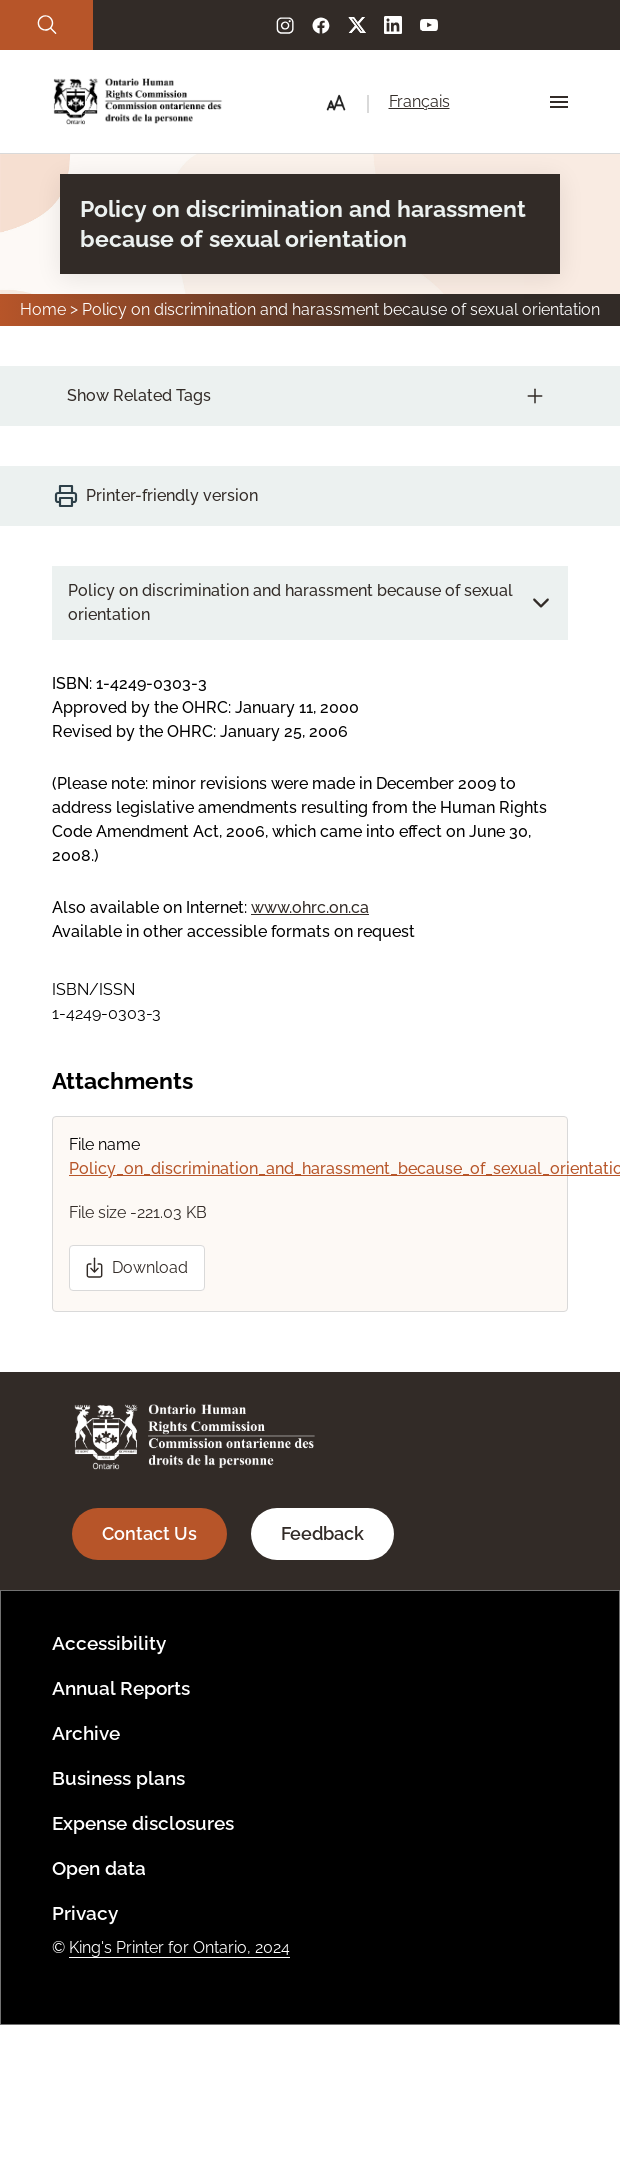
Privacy (85, 1913)
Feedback (322, 1533)
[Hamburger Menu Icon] (559, 102)
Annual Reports (121, 1688)
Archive (86, 1733)
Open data (99, 1868)
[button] (336, 103)
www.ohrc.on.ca (310, 907)
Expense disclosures (143, 1823)
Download (150, 1267)
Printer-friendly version (172, 495)
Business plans (118, 1778)
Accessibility (109, 1643)
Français (419, 101)
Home (43, 309)
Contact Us (149, 1533)
